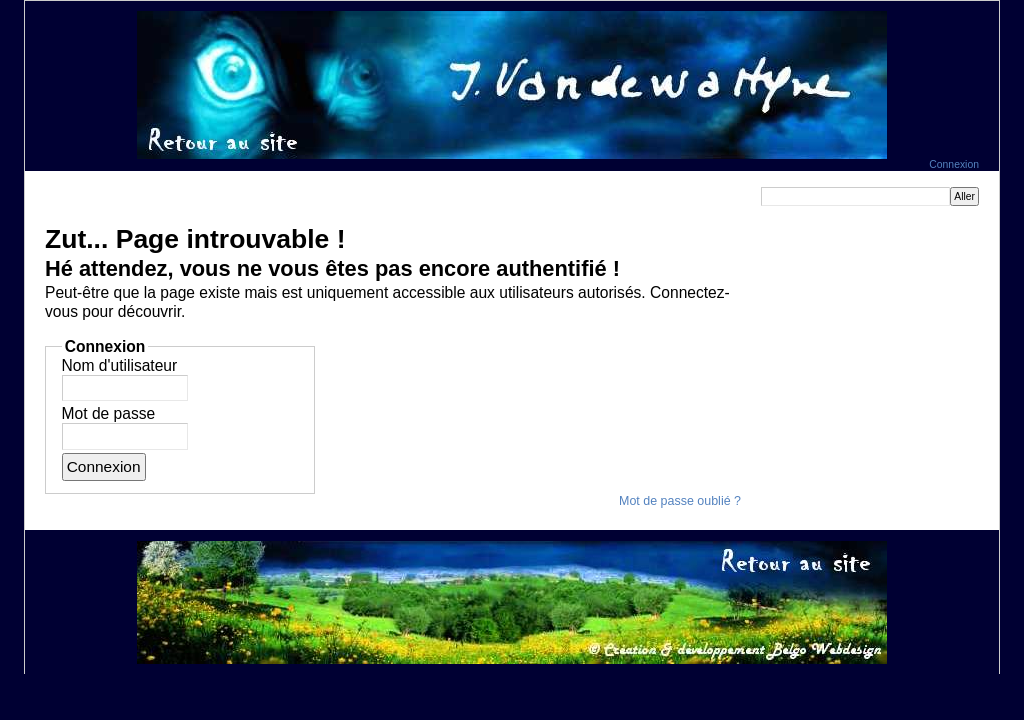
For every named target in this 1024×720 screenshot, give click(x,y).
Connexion (954, 164)
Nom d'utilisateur (120, 365)
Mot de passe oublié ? (680, 501)
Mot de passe (109, 413)
